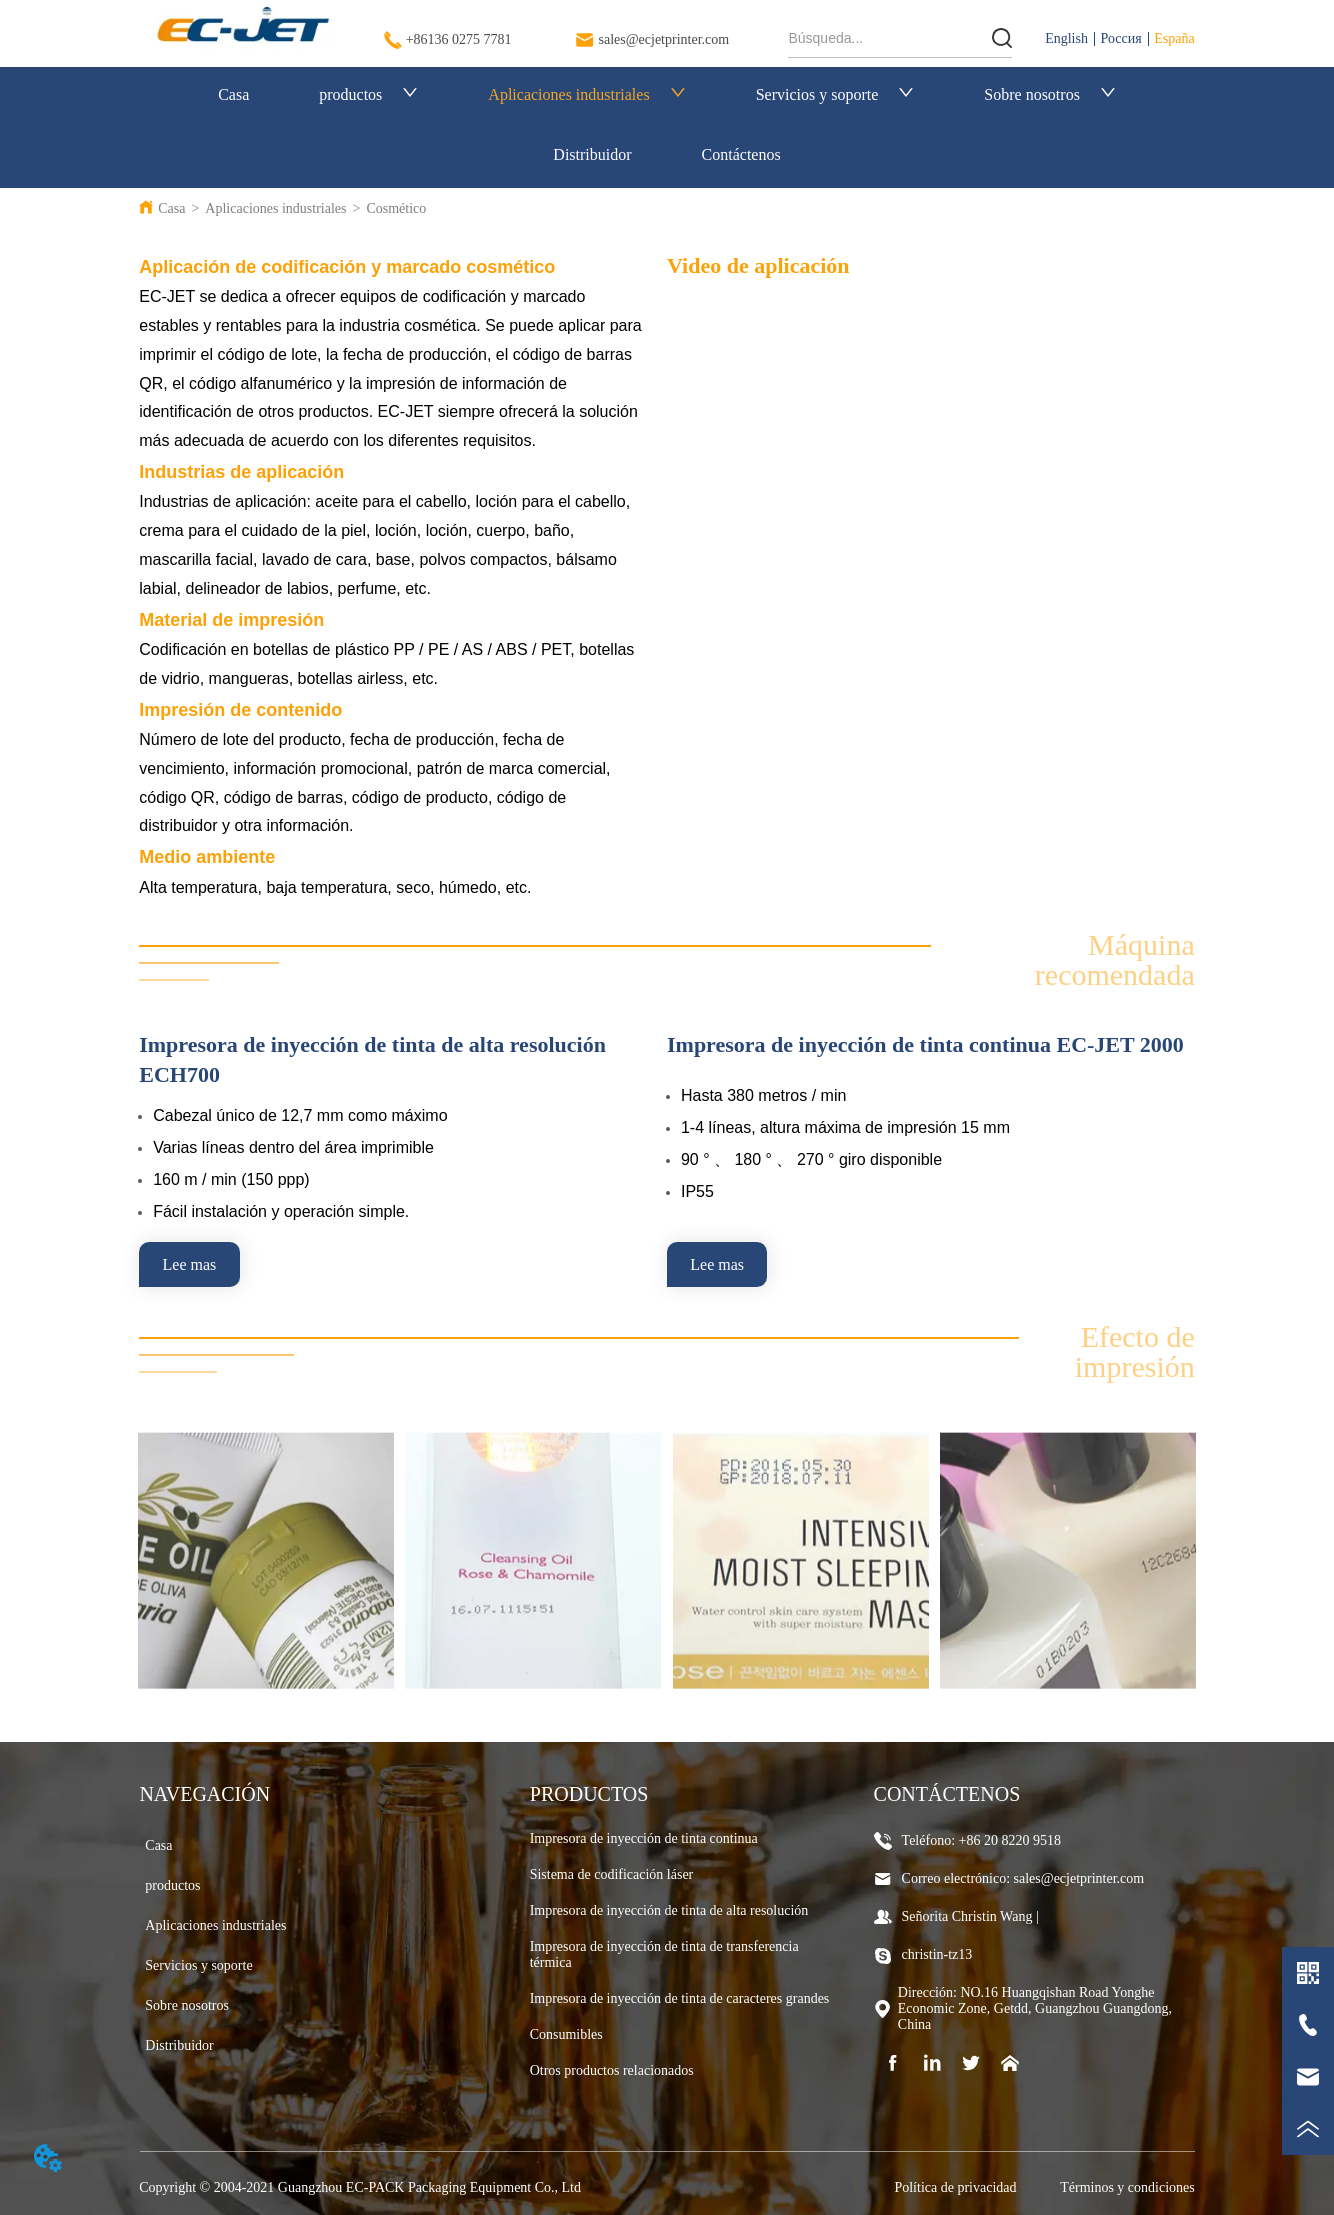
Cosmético (396, 208)
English (1066, 38)
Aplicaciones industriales (586, 94)
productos (368, 94)
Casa (233, 94)
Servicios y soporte (835, 94)
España (1174, 38)
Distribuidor (592, 154)
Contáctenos (741, 154)
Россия (1121, 38)
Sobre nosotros (1050, 94)
